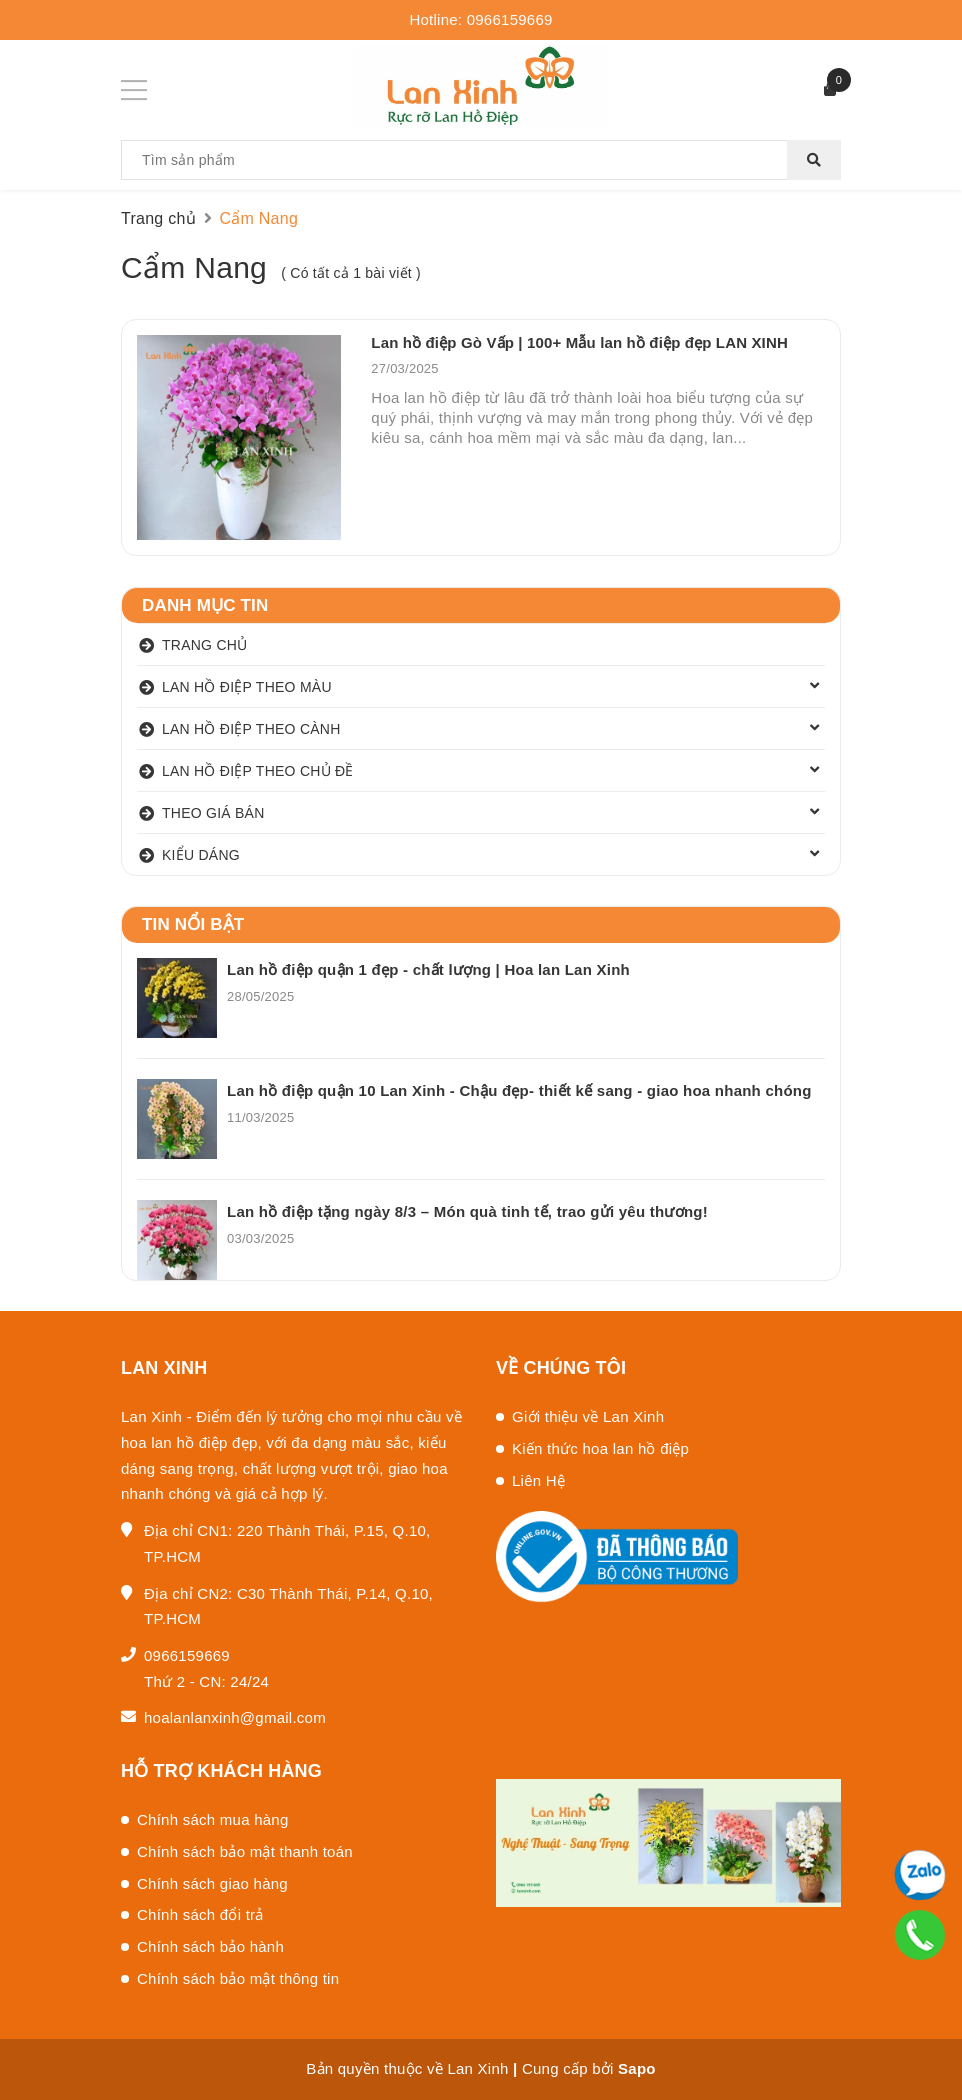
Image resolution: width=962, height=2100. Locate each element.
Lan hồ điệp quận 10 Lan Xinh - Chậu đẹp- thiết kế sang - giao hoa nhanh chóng (519, 1090)
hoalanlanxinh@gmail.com (235, 1717)
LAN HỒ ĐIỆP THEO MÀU (247, 687)
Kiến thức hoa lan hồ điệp (600, 1448)
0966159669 (510, 19)
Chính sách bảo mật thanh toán (245, 1851)
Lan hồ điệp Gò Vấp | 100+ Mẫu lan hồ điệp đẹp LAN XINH (579, 342)
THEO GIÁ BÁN (213, 813)
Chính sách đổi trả (200, 1914)
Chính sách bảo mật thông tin (238, 1978)
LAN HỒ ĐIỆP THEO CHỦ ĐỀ (258, 771)
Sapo (637, 2068)
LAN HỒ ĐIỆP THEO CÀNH (251, 729)
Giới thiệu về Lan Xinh (588, 1416)
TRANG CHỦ (204, 645)
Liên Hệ (538, 1480)
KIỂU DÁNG (201, 855)
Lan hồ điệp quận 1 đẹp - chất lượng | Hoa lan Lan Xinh (428, 969)
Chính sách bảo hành (210, 1946)
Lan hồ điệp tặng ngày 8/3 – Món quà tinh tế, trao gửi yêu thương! (467, 1211)
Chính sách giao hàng (212, 1883)
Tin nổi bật (193, 924)
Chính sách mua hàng (213, 1819)
